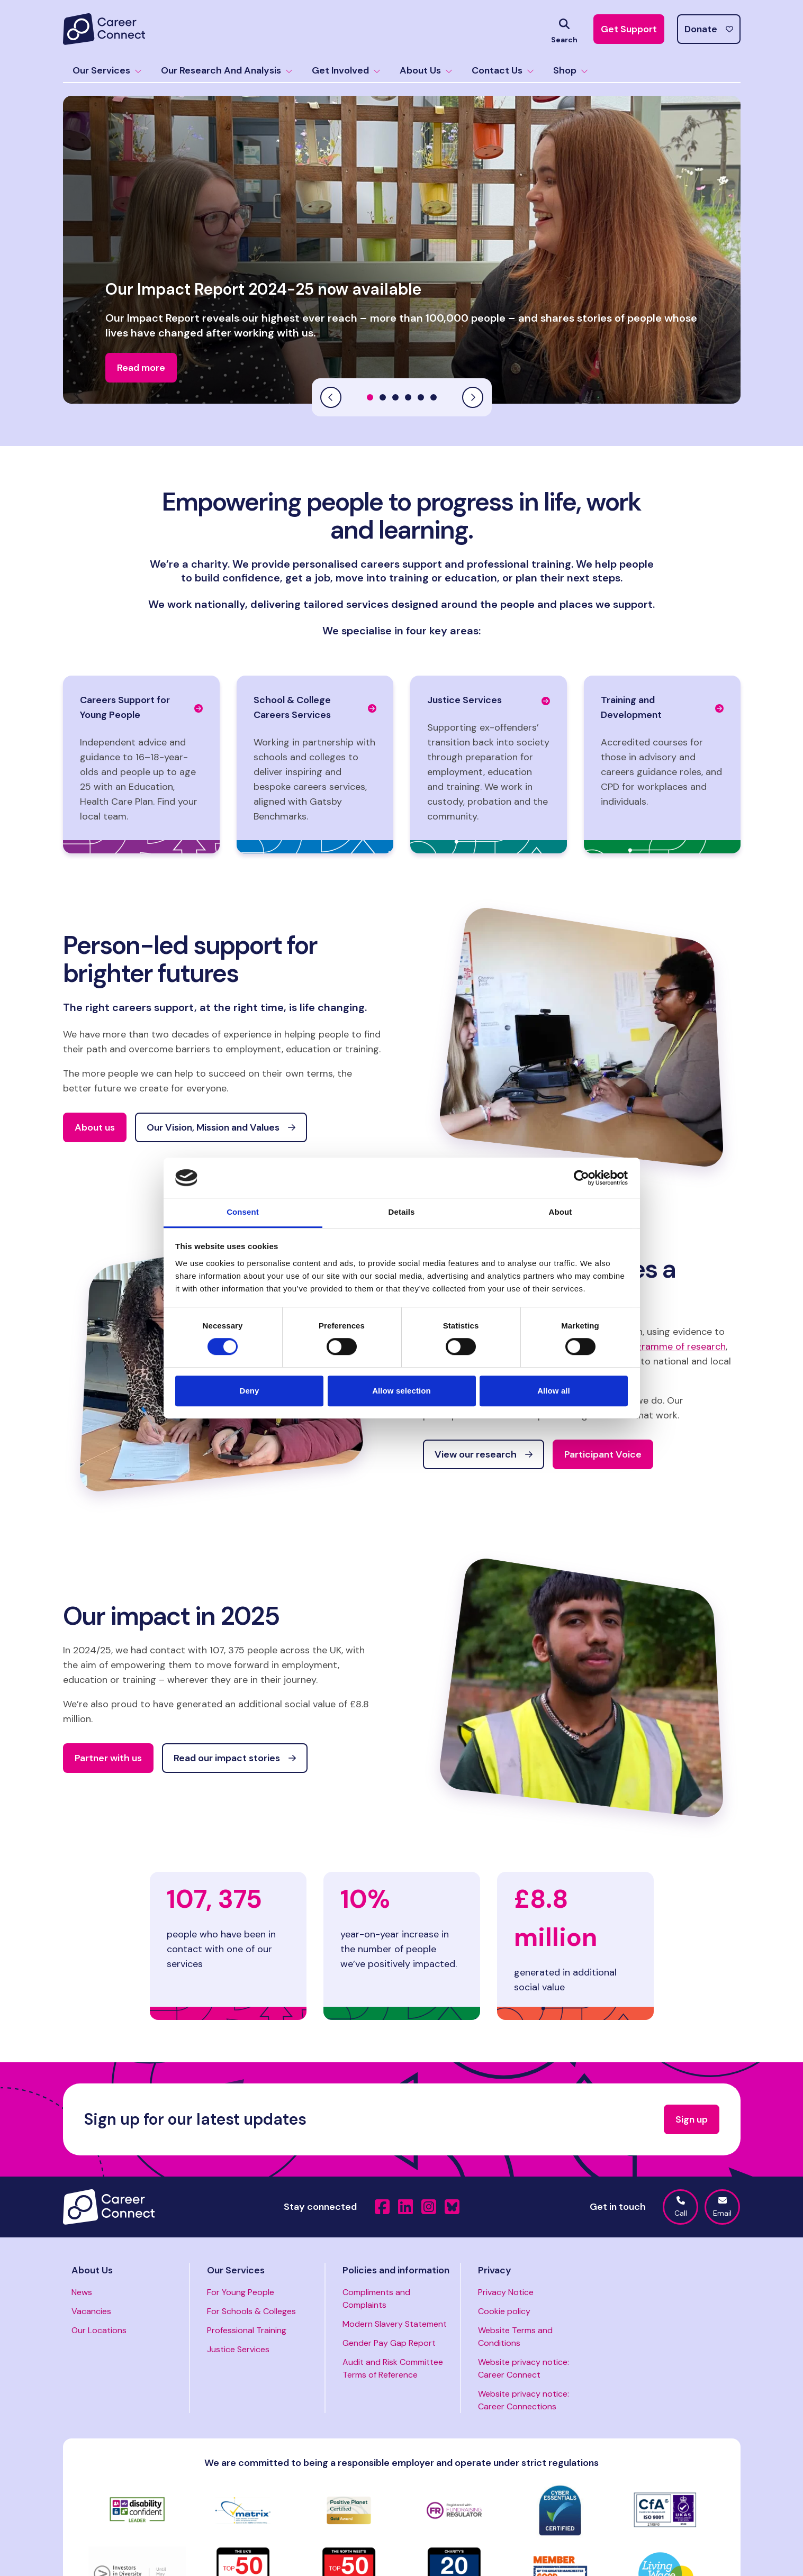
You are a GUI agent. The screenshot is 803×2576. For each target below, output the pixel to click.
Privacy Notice (506, 2292)
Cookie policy (504, 2311)
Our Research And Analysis (227, 70)
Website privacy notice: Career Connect (523, 2368)
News (81, 2292)
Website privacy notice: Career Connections (523, 2400)
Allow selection (401, 1390)
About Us (426, 70)
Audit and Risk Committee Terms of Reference (392, 2368)
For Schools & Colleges (251, 2311)
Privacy (494, 2270)
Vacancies (91, 2311)
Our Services (107, 70)
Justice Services (238, 2349)
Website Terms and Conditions (515, 2337)
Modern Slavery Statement (394, 2323)
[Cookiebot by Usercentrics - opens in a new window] (581, 1178)
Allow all (553, 1390)
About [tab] (560, 1212)
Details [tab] (402, 1212)
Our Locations (99, 2330)
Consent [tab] (243, 1212)
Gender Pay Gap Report (389, 2343)
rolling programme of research (658, 1346)
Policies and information (395, 2270)
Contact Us (503, 70)
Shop (570, 70)
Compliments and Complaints (376, 2298)
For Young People (240, 2292)
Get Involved (346, 70)
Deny (249, 1390)
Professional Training (246, 2330)
